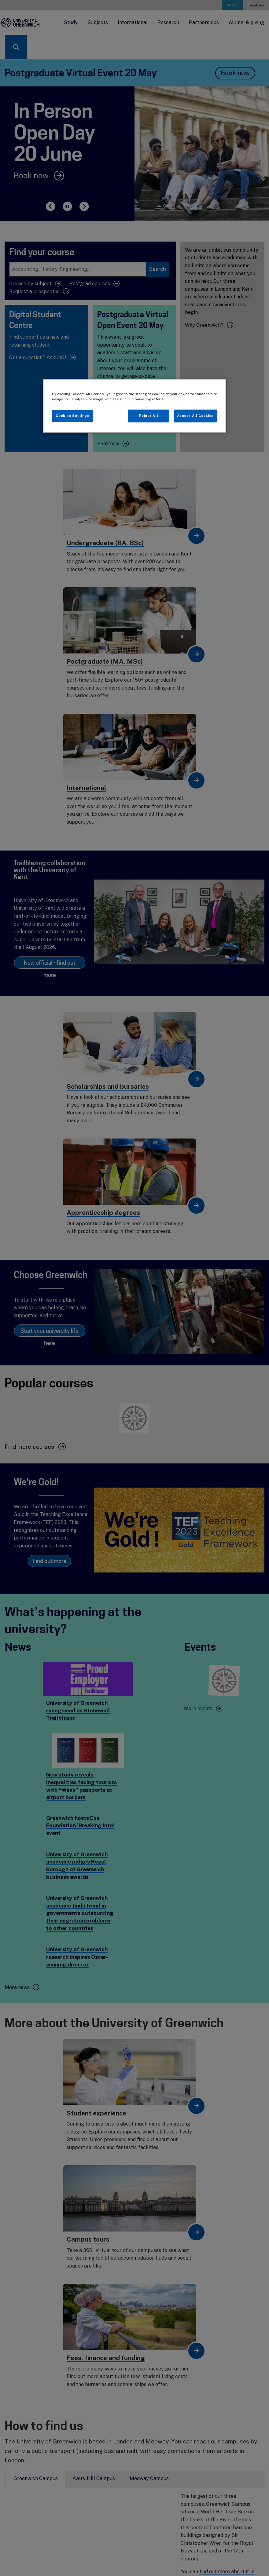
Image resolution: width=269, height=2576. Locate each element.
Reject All (148, 416)
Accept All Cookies (195, 416)
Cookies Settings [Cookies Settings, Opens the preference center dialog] (72, 416)
